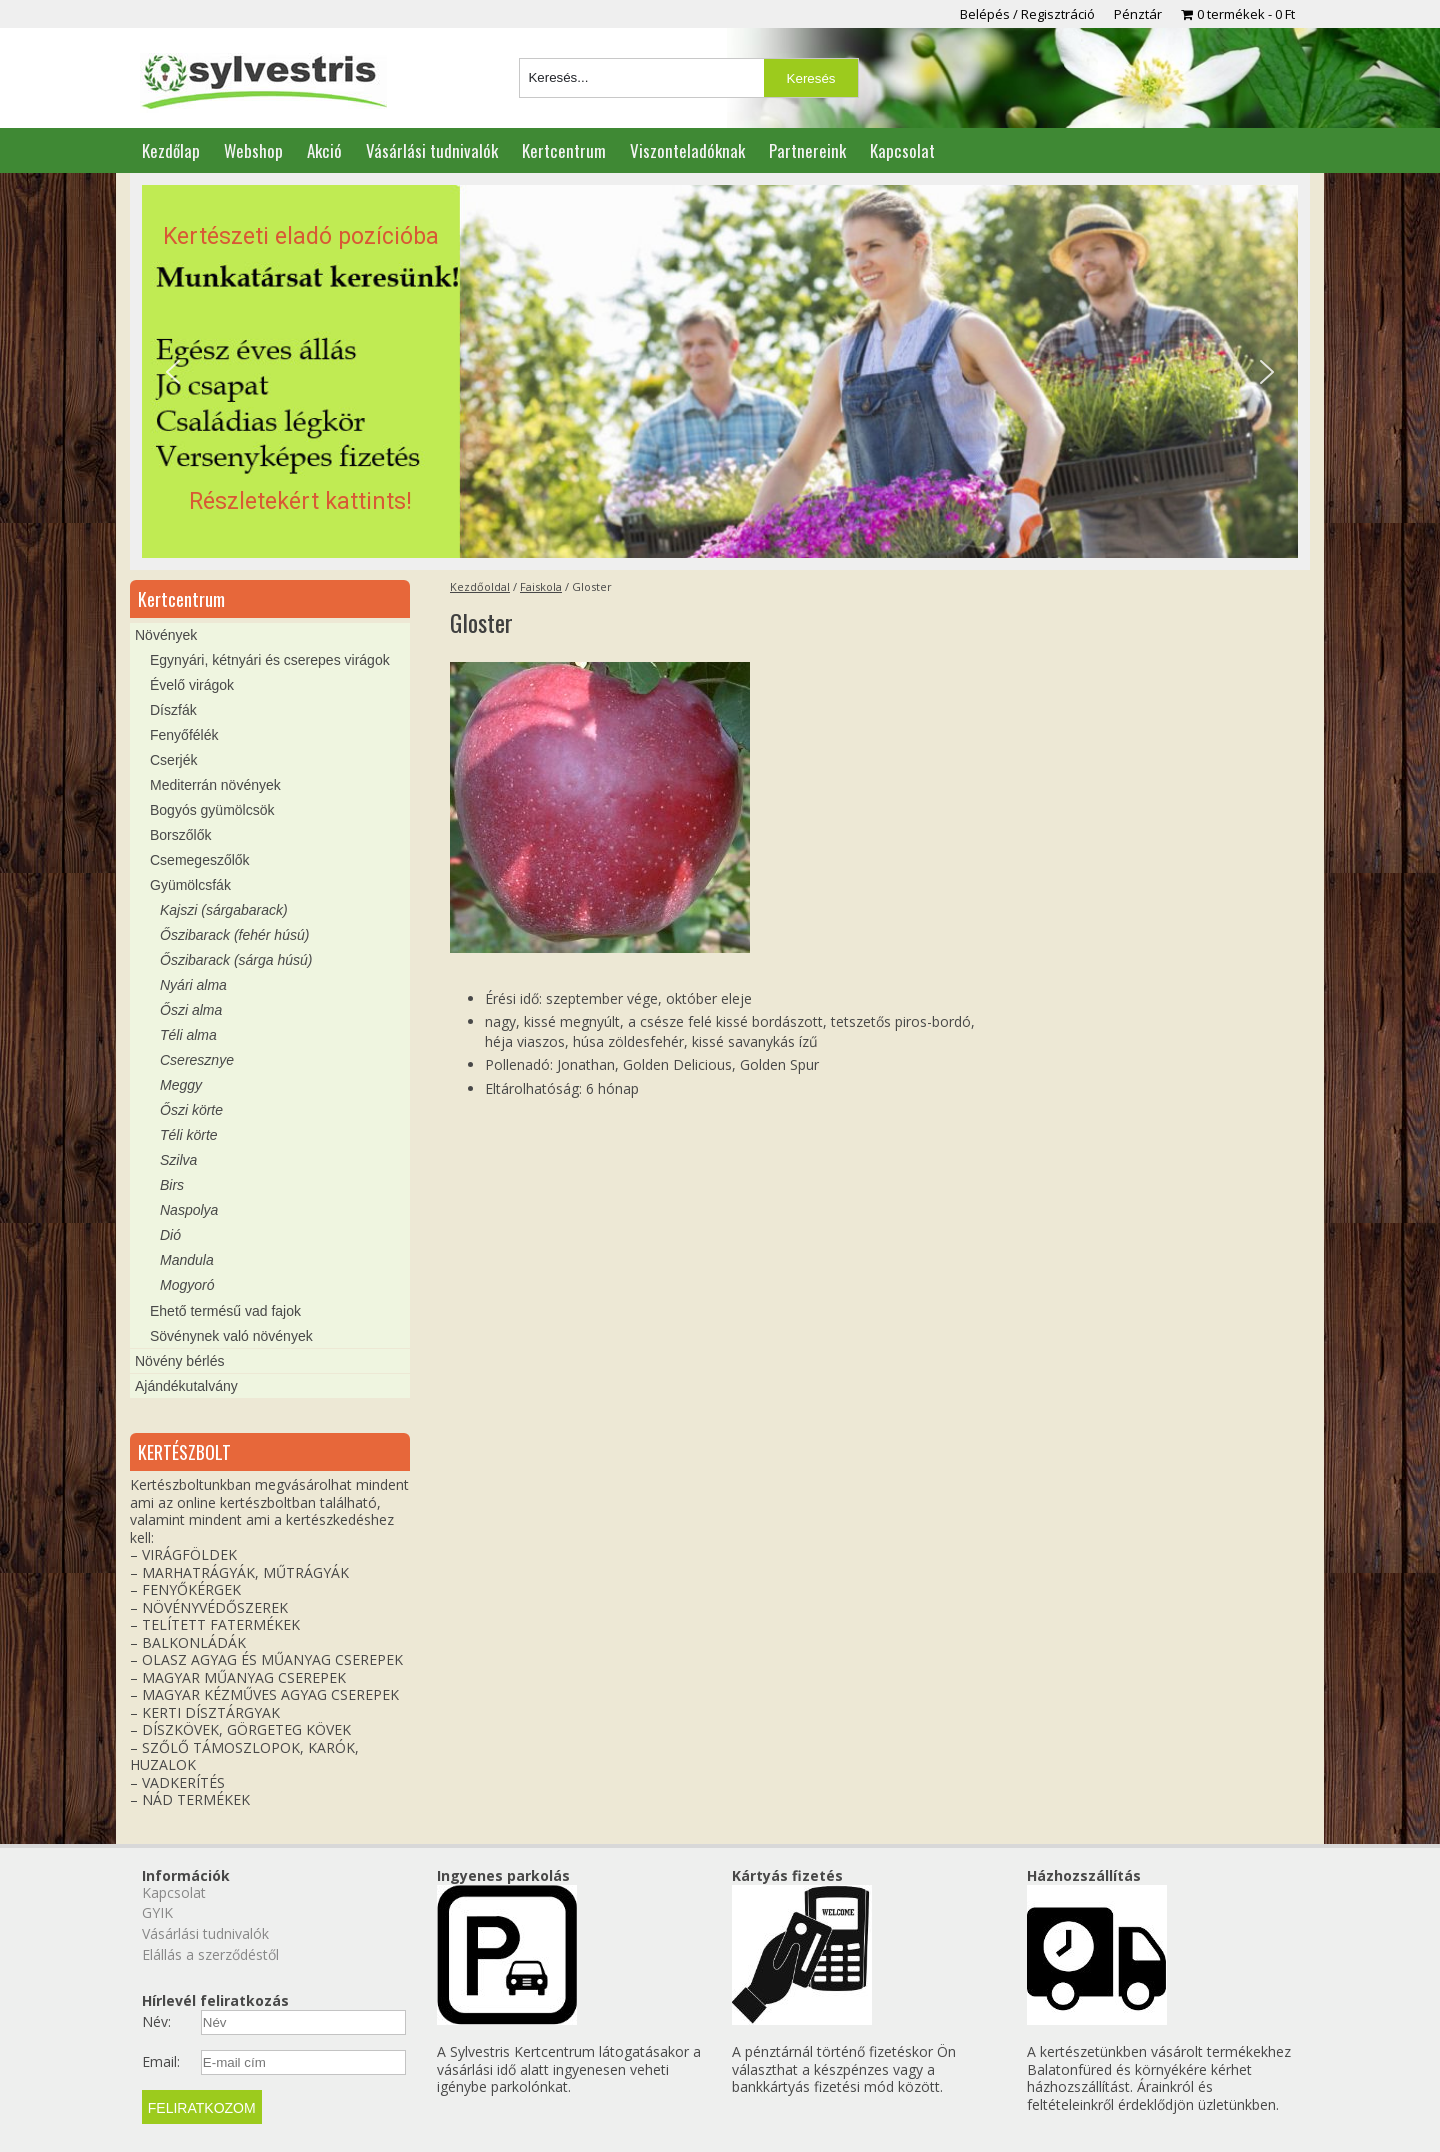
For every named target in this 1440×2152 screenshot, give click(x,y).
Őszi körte (191, 1110)
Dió (170, 1235)
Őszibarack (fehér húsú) (234, 935)
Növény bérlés (180, 1361)
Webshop (253, 150)
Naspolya (189, 1210)
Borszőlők (180, 835)
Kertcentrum (564, 150)
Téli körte (189, 1135)
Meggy (181, 1085)
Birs (172, 1185)
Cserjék (173, 760)
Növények (166, 635)
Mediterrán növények (215, 785)
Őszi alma (191, 1010)
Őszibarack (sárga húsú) (236, 960)
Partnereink (807, 150)
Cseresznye (197, 1060)
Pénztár (1138, 14)
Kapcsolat (902, 150)
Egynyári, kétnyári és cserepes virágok (270, 660)
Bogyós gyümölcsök (212, 810)
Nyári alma (193, 985)
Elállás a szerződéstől (210, 1954)
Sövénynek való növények (231, 1336)
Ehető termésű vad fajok (225, 1311)
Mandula (187, 1260)
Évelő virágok (192, 685)
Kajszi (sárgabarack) (224, 910)
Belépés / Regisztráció (1027, 14)
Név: (156, 2022)
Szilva (178, 1160)
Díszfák (173, 710)
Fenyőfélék (184, 735)
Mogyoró (187, 1285)
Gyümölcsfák (190, 885)
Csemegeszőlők (200, 860)
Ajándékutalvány (186, 1386)
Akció (324, 150)
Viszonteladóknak (687, 150)
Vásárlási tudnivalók (432, 150)
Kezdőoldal (480, 586)
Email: (161, 2062)
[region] (720, 372)
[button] (720, 372)
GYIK (157, 1912)
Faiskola (541, 586)
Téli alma (188, 1035)
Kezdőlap (171, 150)
